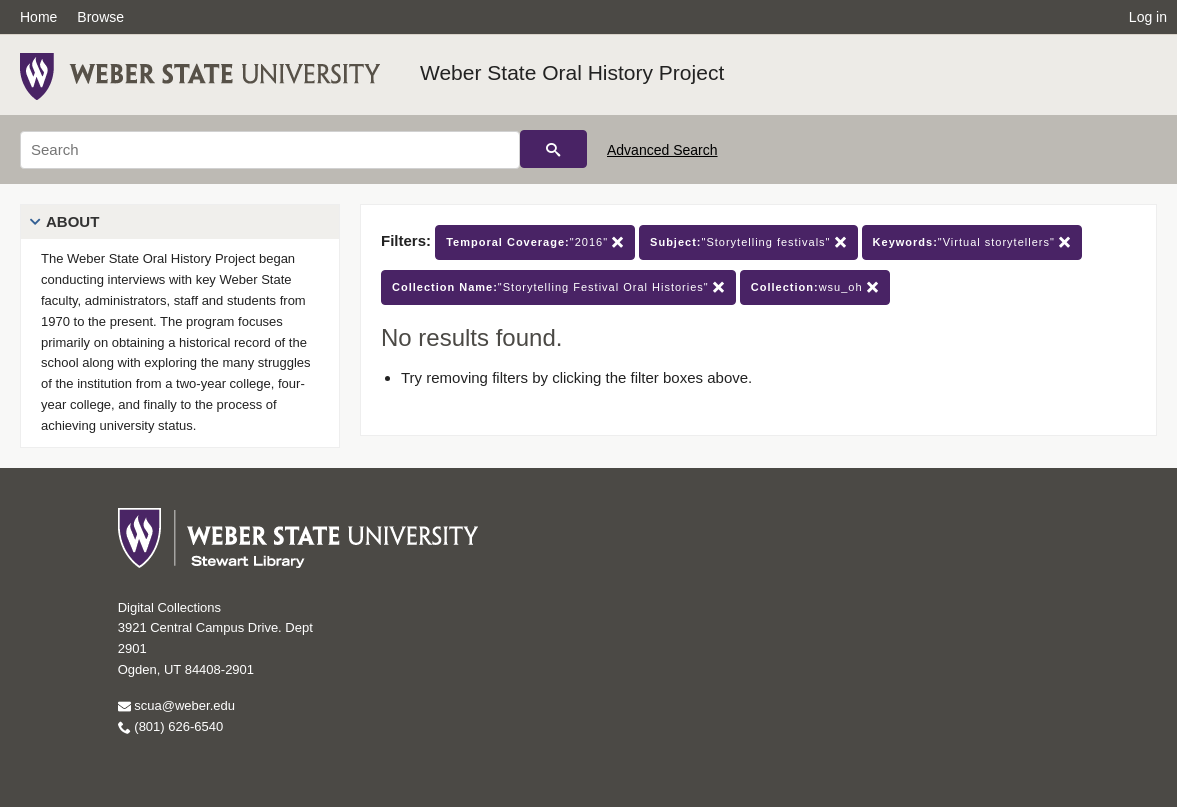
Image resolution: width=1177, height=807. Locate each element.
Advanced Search (662, 150)
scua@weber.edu (176, 705)
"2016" (535, 242)
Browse (100, 17)
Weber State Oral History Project (572, 72)
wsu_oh (815, 287)
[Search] (270, 150)
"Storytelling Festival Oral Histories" (558, 287)
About (72, 221)
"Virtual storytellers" (972, 242)
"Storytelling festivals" (748, 242)
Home (38, 17)
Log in (1148, 17)
